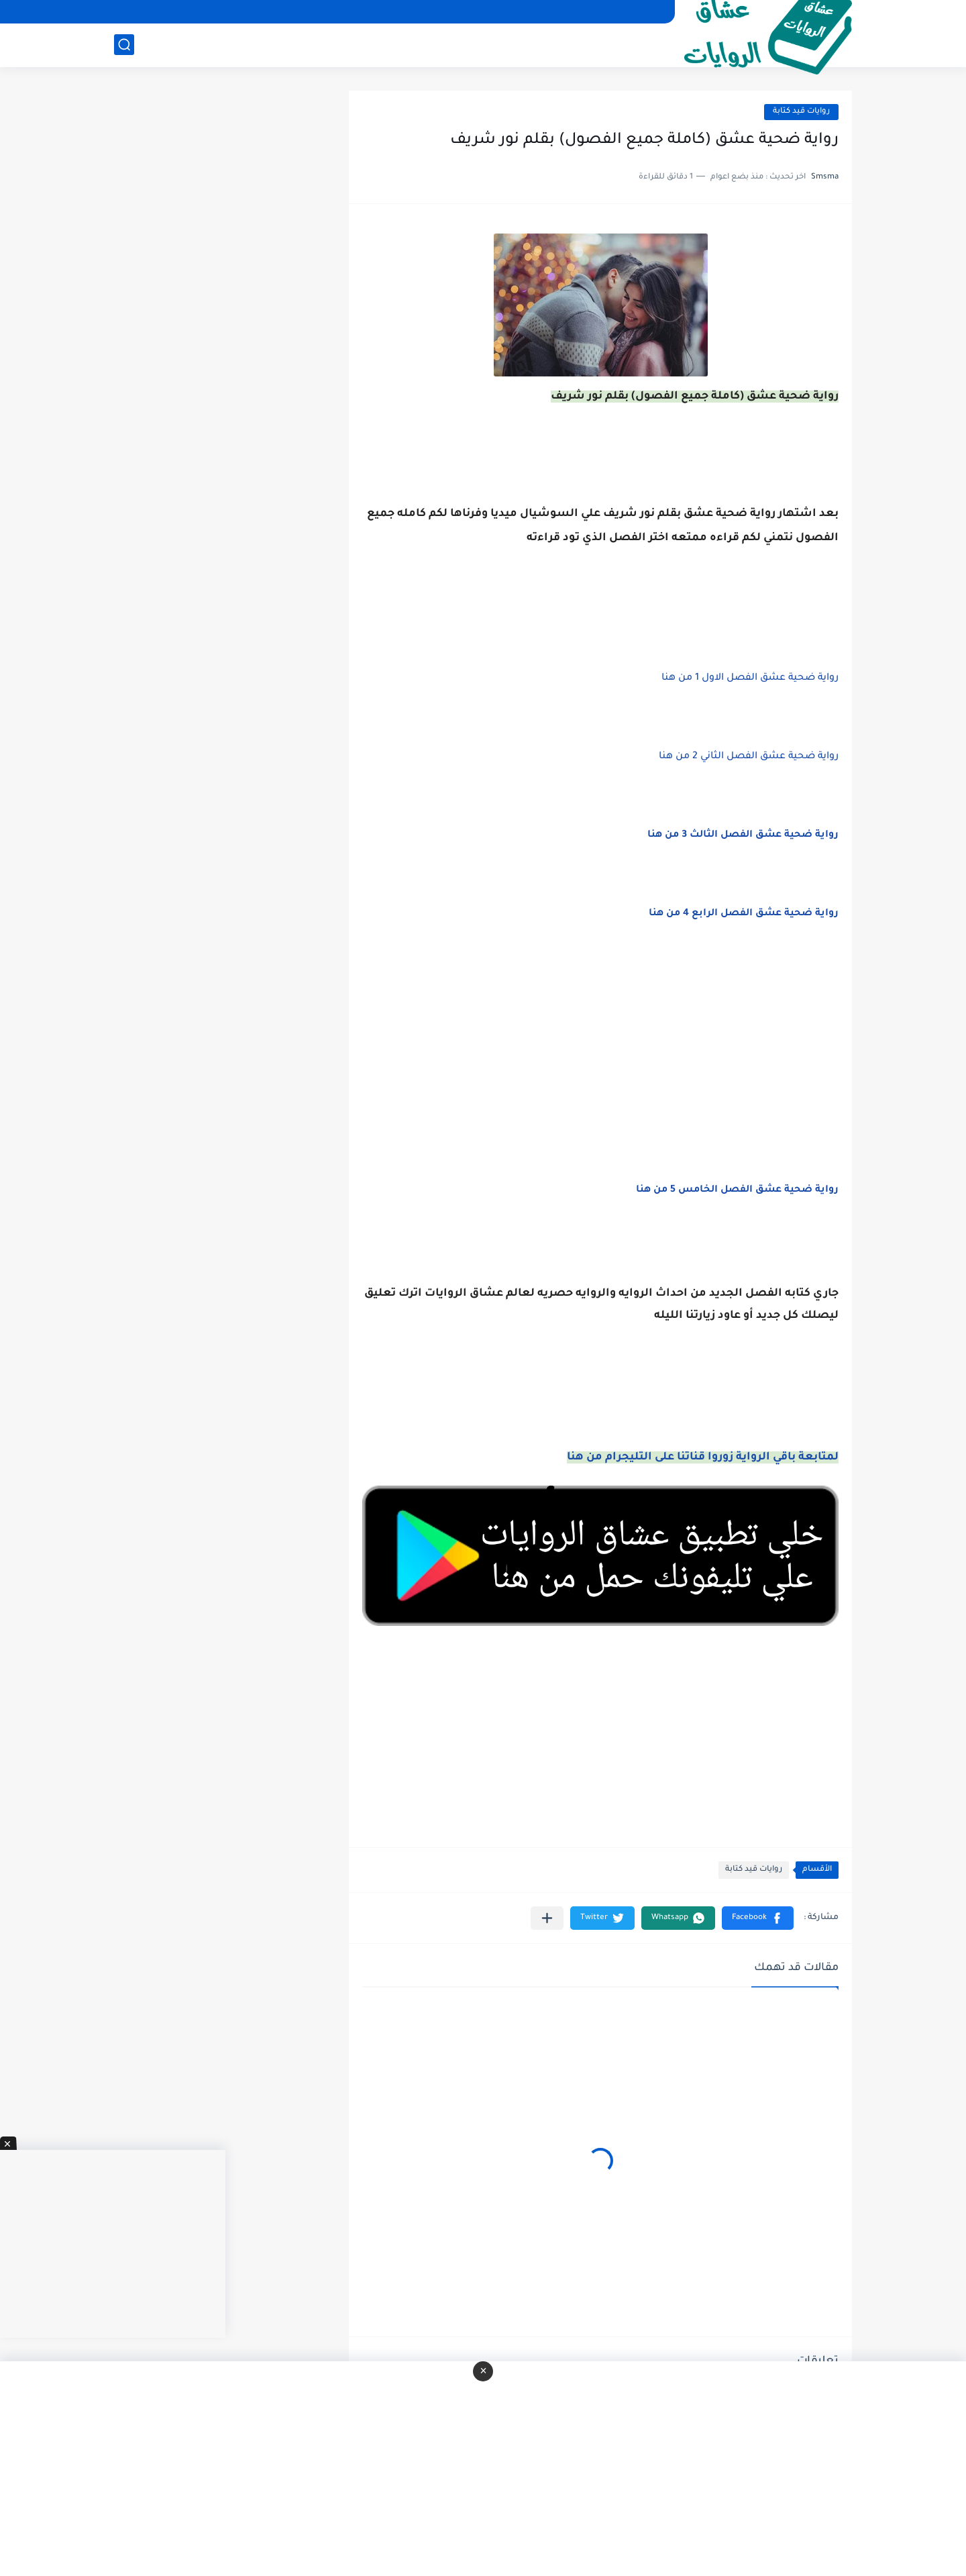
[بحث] (124, 44)
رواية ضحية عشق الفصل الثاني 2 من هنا (749, 757)
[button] (758, 1918)
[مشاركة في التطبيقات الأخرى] (547, 1918)
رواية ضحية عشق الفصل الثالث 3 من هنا (743, 835)
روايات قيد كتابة (801, 111)
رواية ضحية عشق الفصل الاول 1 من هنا (750, 678)
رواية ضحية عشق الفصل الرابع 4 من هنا (744, 914)
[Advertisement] (600, 1068)
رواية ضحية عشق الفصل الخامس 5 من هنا (737, 1190)
